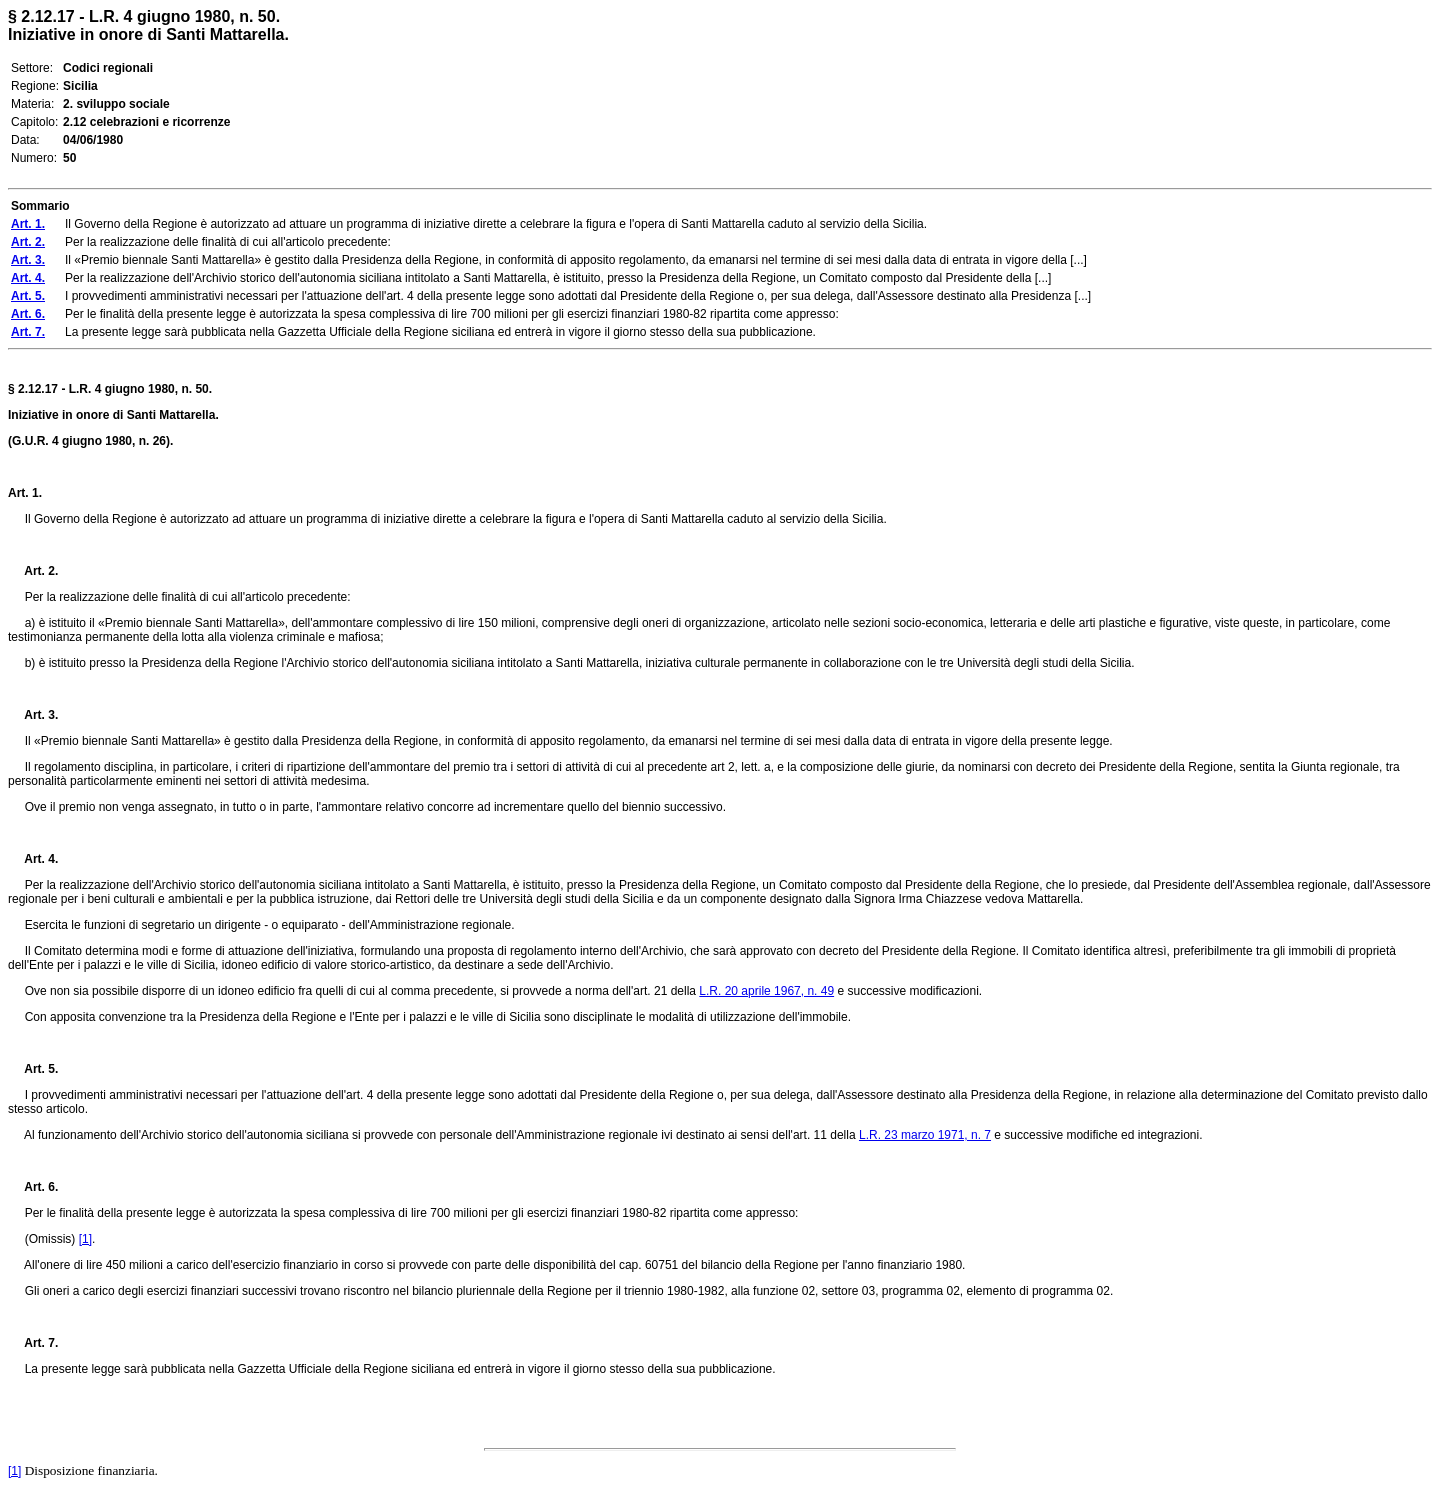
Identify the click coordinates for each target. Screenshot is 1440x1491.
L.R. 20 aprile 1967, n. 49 (766, 991)
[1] (85, 1239)
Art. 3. (33, 715)
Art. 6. (33, 1187)
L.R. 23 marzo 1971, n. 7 (925, 1135)
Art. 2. (33, 571)
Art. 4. (33, 859)
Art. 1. (25, 493)
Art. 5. (33, 1069)
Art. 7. (33, 1343)
